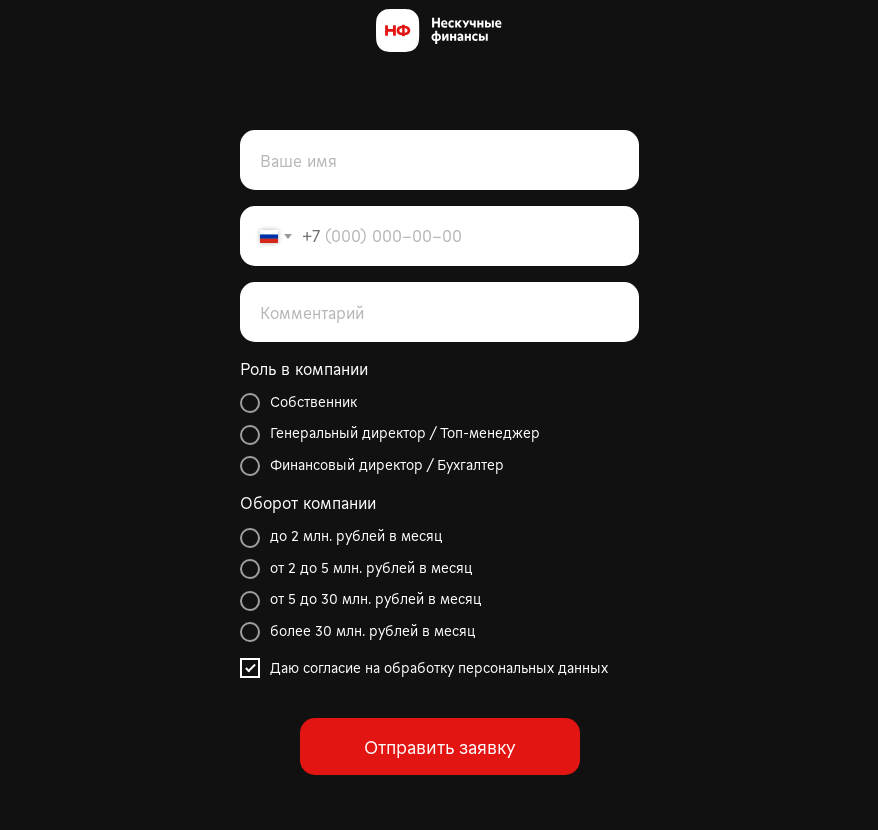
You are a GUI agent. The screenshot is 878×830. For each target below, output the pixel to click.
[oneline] (439, 312)
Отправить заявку (440, 746)
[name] (439, 160)
